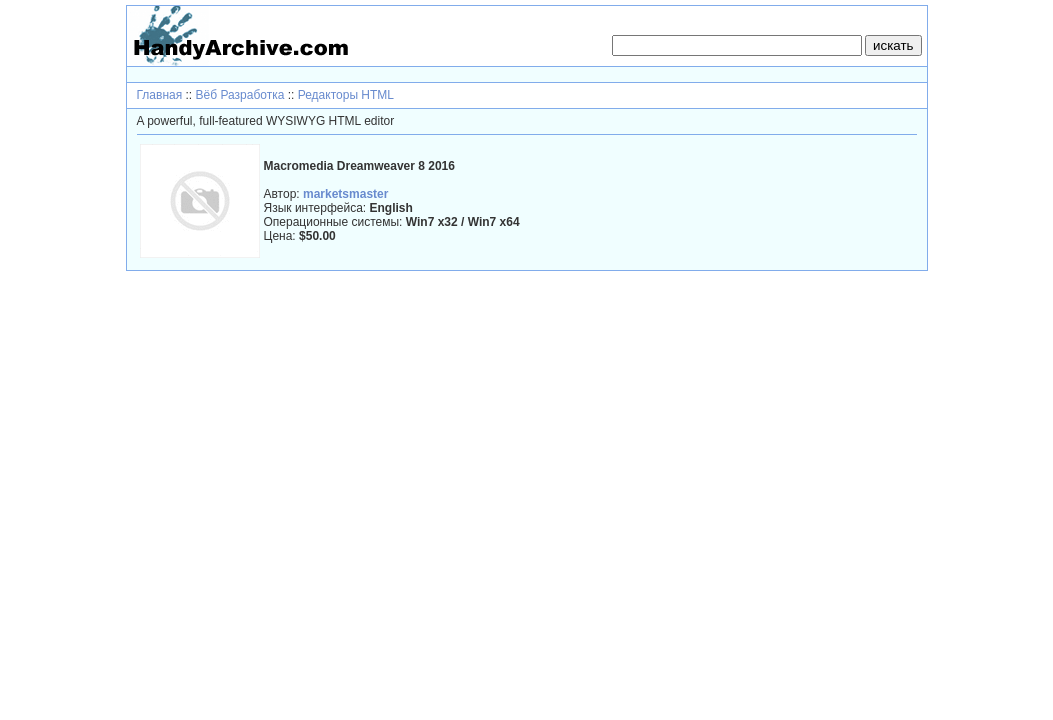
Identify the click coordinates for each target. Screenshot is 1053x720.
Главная (160, 95)
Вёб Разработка (240, 95)
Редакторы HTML (346, 95)
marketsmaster (345, 194)
